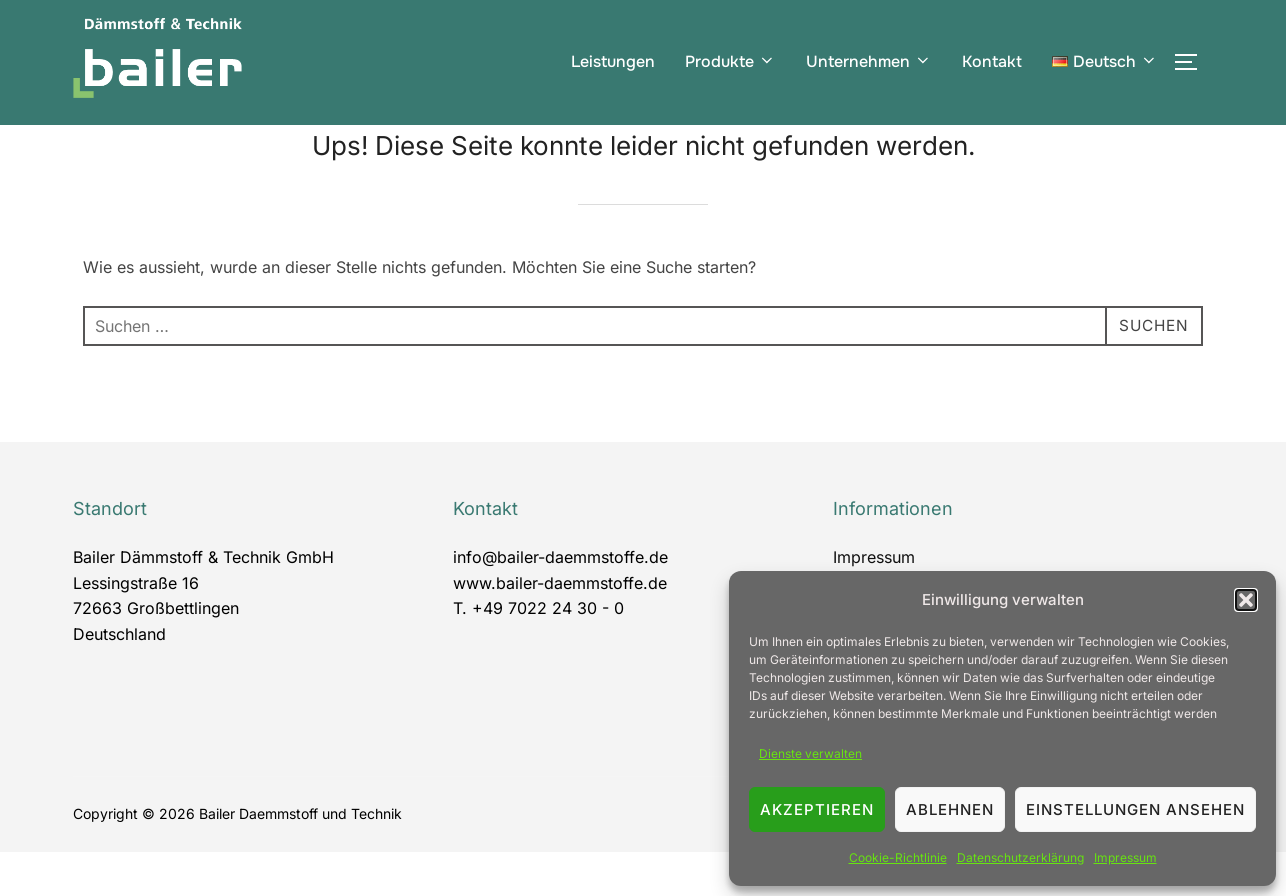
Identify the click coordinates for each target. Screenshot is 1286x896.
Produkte (730, 61)
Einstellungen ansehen (1135, 809)
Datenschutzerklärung (1020, 857)
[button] (1246, 600)
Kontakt (992, 61)
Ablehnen (950, 809)
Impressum (1125, 857)
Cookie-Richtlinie (898, 857)
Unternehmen (869, 61)
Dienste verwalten (810, 753)
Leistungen (613, 61)
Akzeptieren (817, 809)
